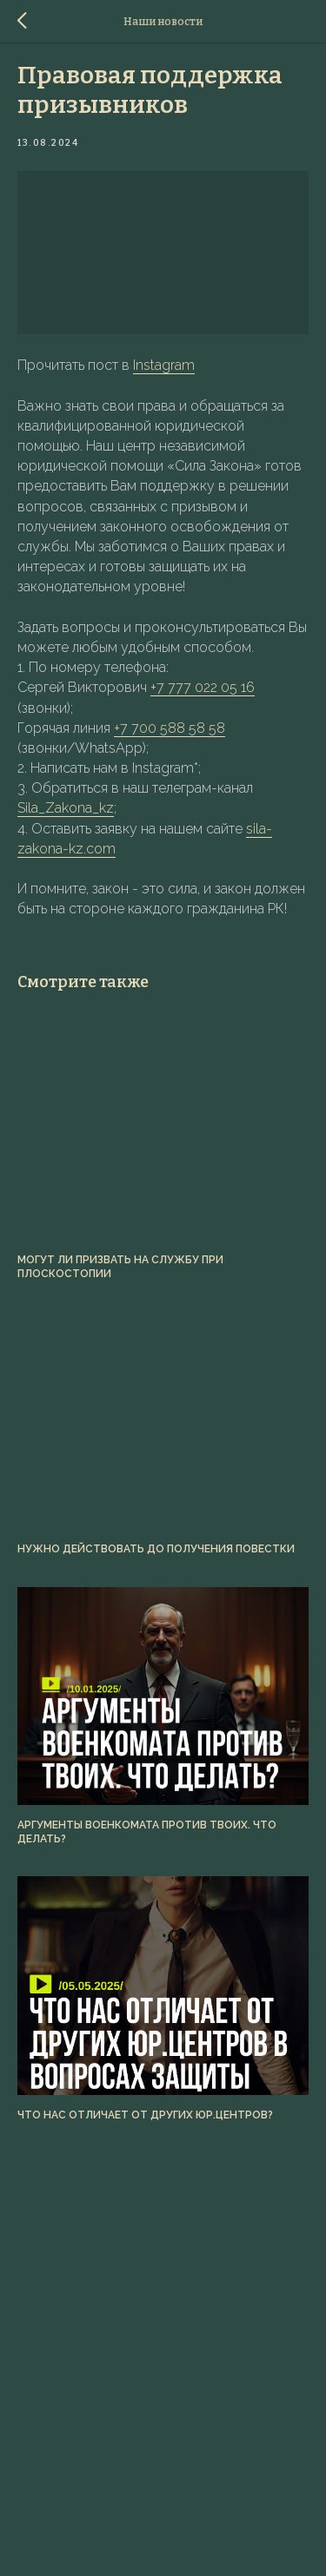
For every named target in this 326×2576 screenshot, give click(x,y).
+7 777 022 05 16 (202, 687)
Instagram (164, 365)
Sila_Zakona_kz (65, 808)
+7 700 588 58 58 (169, 728)
